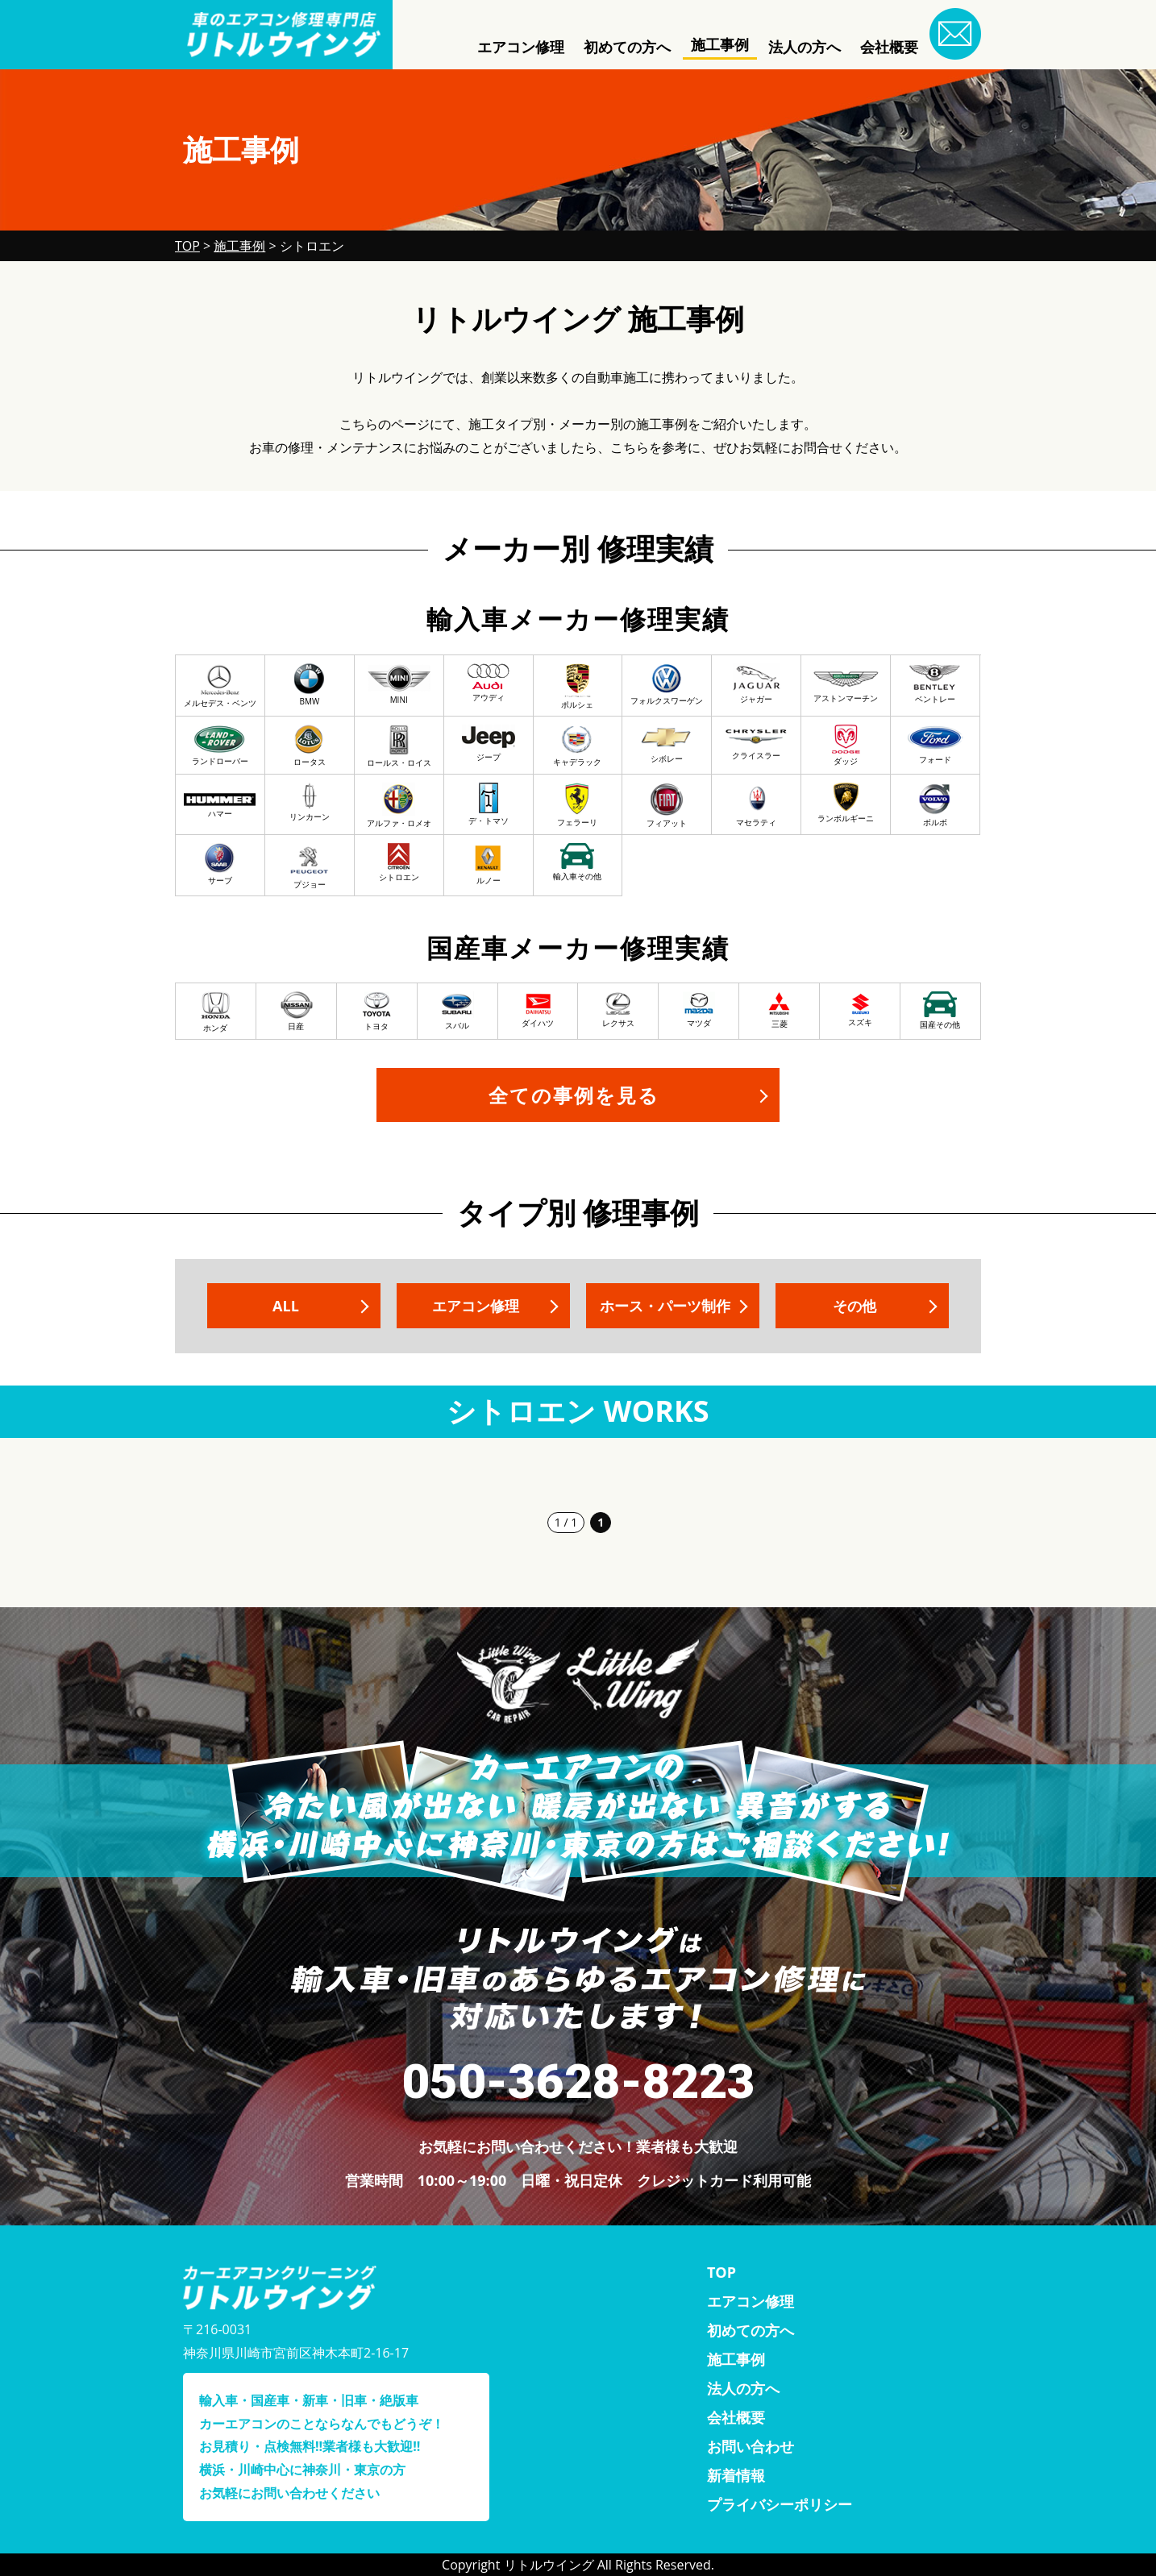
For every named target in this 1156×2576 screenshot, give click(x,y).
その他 (854, 1305)
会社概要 (889, 46)
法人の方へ (804, 46)
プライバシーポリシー (779, 2504)
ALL (285, 1305)
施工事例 (720, 44)
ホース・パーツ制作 (665, 1305)
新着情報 (736, 2475)
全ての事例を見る (574, 1095)
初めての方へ (627, 46)
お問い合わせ (750, 2446)
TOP (721, 2272)
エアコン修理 (520, 46)
